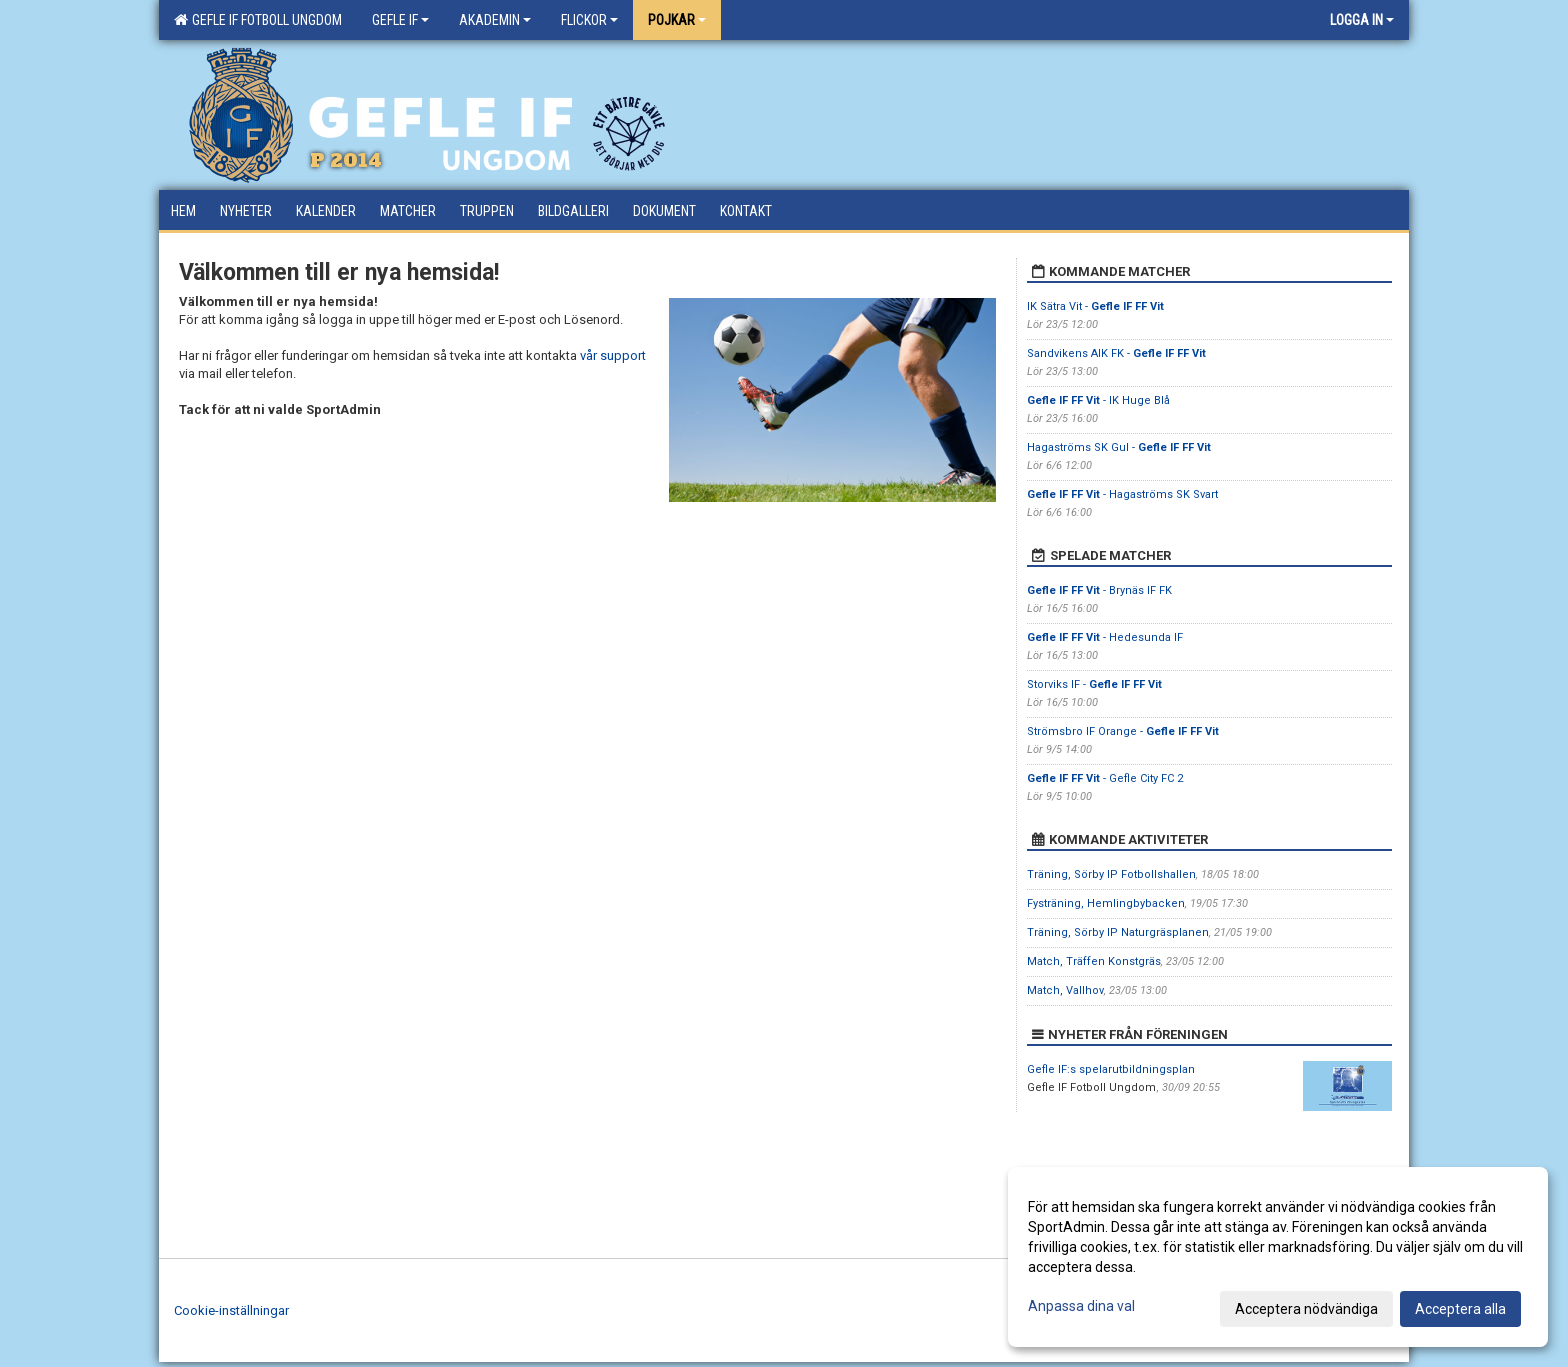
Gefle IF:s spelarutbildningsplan (1111, 1069)
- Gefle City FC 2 (1105, 778)
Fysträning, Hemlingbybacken (1106, 903)
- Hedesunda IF (1105, 637)
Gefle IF (400, 20)
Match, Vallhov (1065, 990)
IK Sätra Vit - (1095, 306)
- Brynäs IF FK (1099, 590)
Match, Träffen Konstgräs (1094, 961)
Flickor (589, 20)
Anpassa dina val (1081, 1306)
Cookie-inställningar (231, 1310)
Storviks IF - (1094, 684)
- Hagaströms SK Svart (1122, 494)
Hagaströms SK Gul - (1119, 447)
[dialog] (1278, 1257)
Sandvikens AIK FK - (1116, 353)
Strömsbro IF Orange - (1123, 731)
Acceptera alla (1460, 1309)
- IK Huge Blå (1098, 400)
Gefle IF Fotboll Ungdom (258, 20)
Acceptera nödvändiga (1306, 1309)
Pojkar (677, 20)
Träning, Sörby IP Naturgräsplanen (1118, 932)
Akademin (495, 20)
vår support (613, 355)
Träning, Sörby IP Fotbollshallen (1111, 874)
